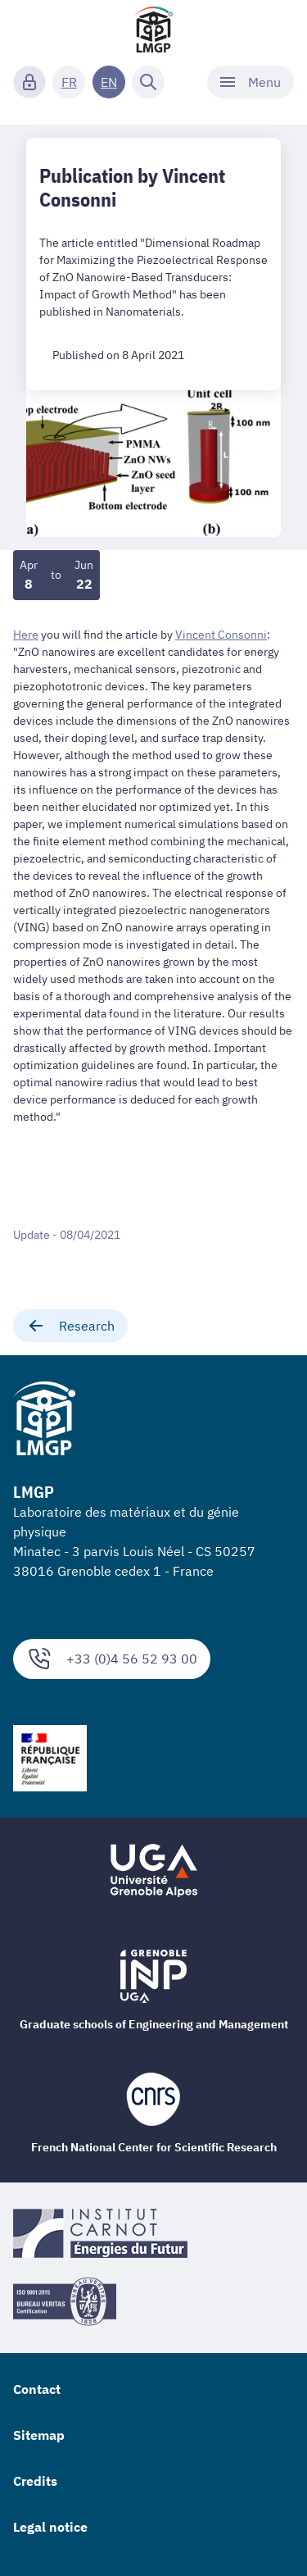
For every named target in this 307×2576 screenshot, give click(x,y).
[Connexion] (29, 82)
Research (70, 1326)
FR (69, 82)
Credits (35, 2481)
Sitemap (39, 2435)
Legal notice (50, 2527)
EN (109, 82)
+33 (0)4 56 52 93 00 (111, 1659)
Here (25, 634)
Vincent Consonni (221, 634)
